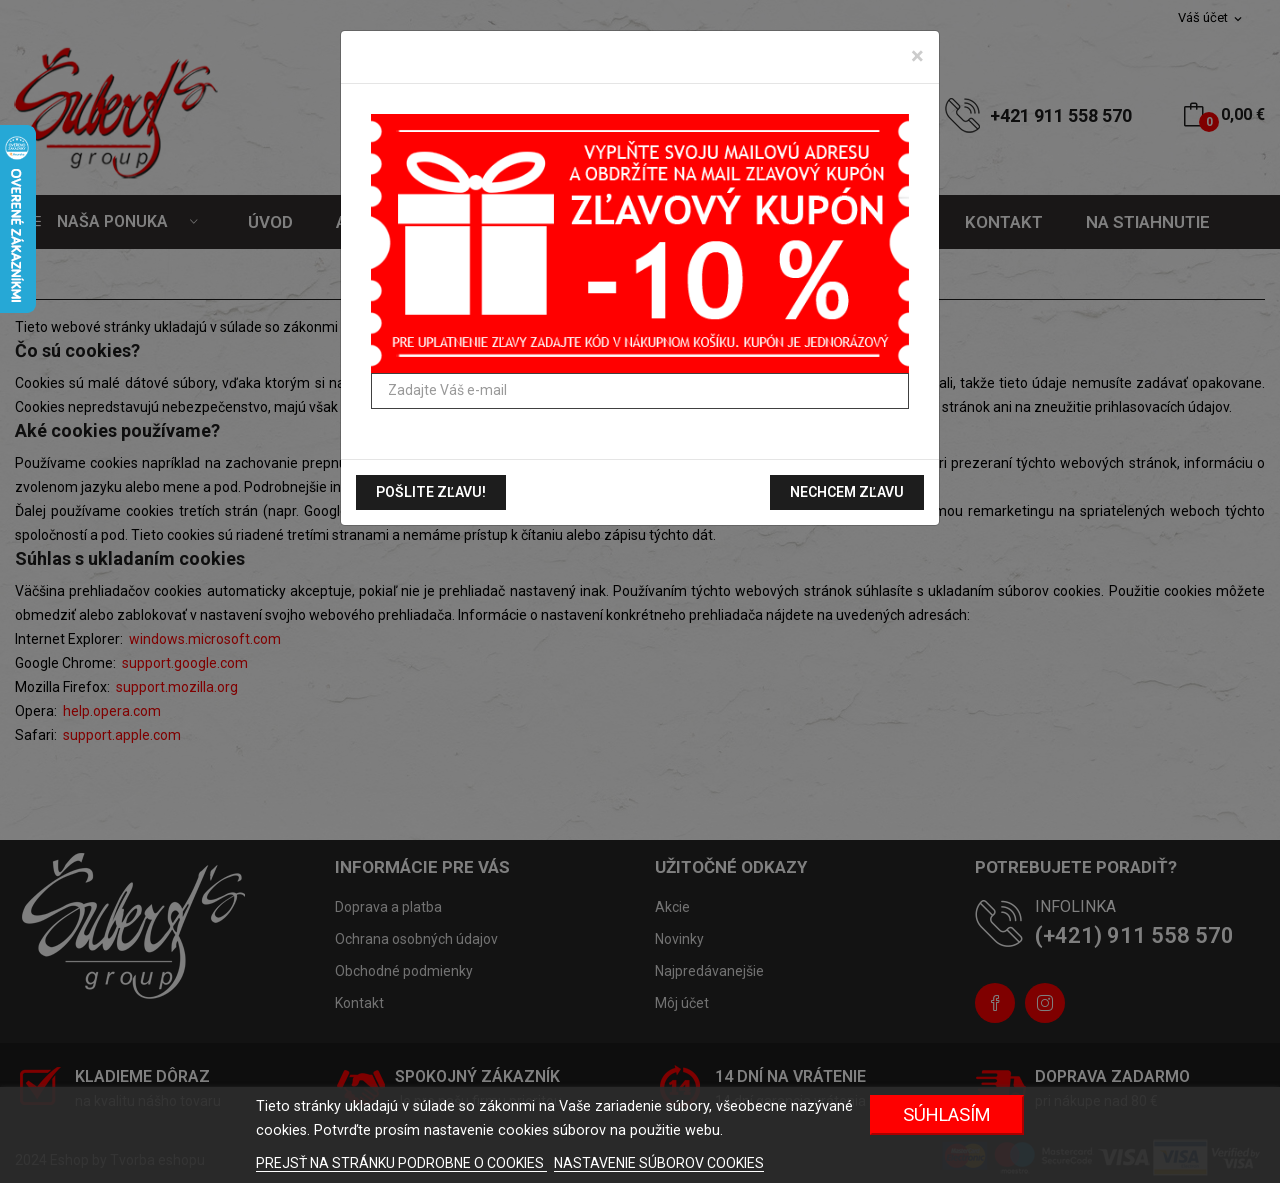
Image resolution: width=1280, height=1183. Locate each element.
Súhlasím (947, 1114)
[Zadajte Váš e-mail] (640, 391)
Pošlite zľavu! (431, 492)
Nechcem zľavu (847, 492)
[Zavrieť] (917, 56)
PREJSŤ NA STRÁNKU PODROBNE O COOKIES (401, 1163)
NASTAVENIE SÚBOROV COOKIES (659, 1163)
